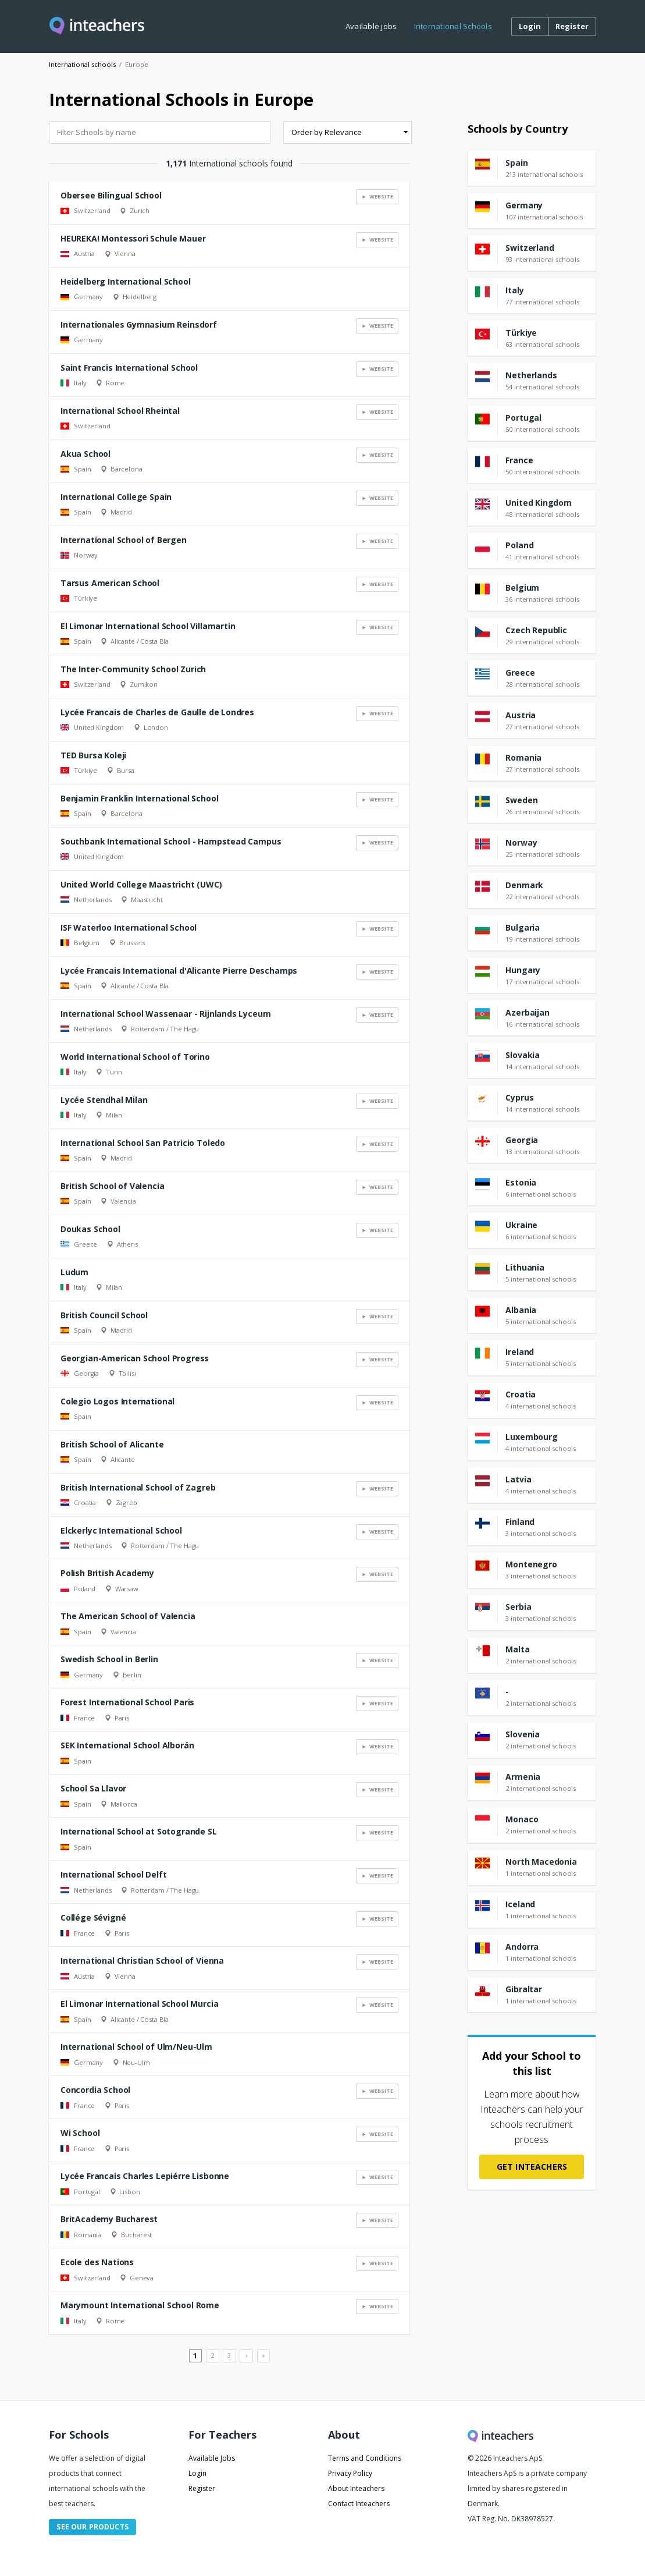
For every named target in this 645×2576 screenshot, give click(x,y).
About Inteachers (356, 2488)
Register (201, 2488)
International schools (82, 64)
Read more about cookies (323, 2526)
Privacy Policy (350, 2473)
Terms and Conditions (364, 2458)
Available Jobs (211, 2458)
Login (197, 2473)
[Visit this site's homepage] (96, 26)
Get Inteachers (532, 2166)
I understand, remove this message (324, 2547)
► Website (377, 196)
